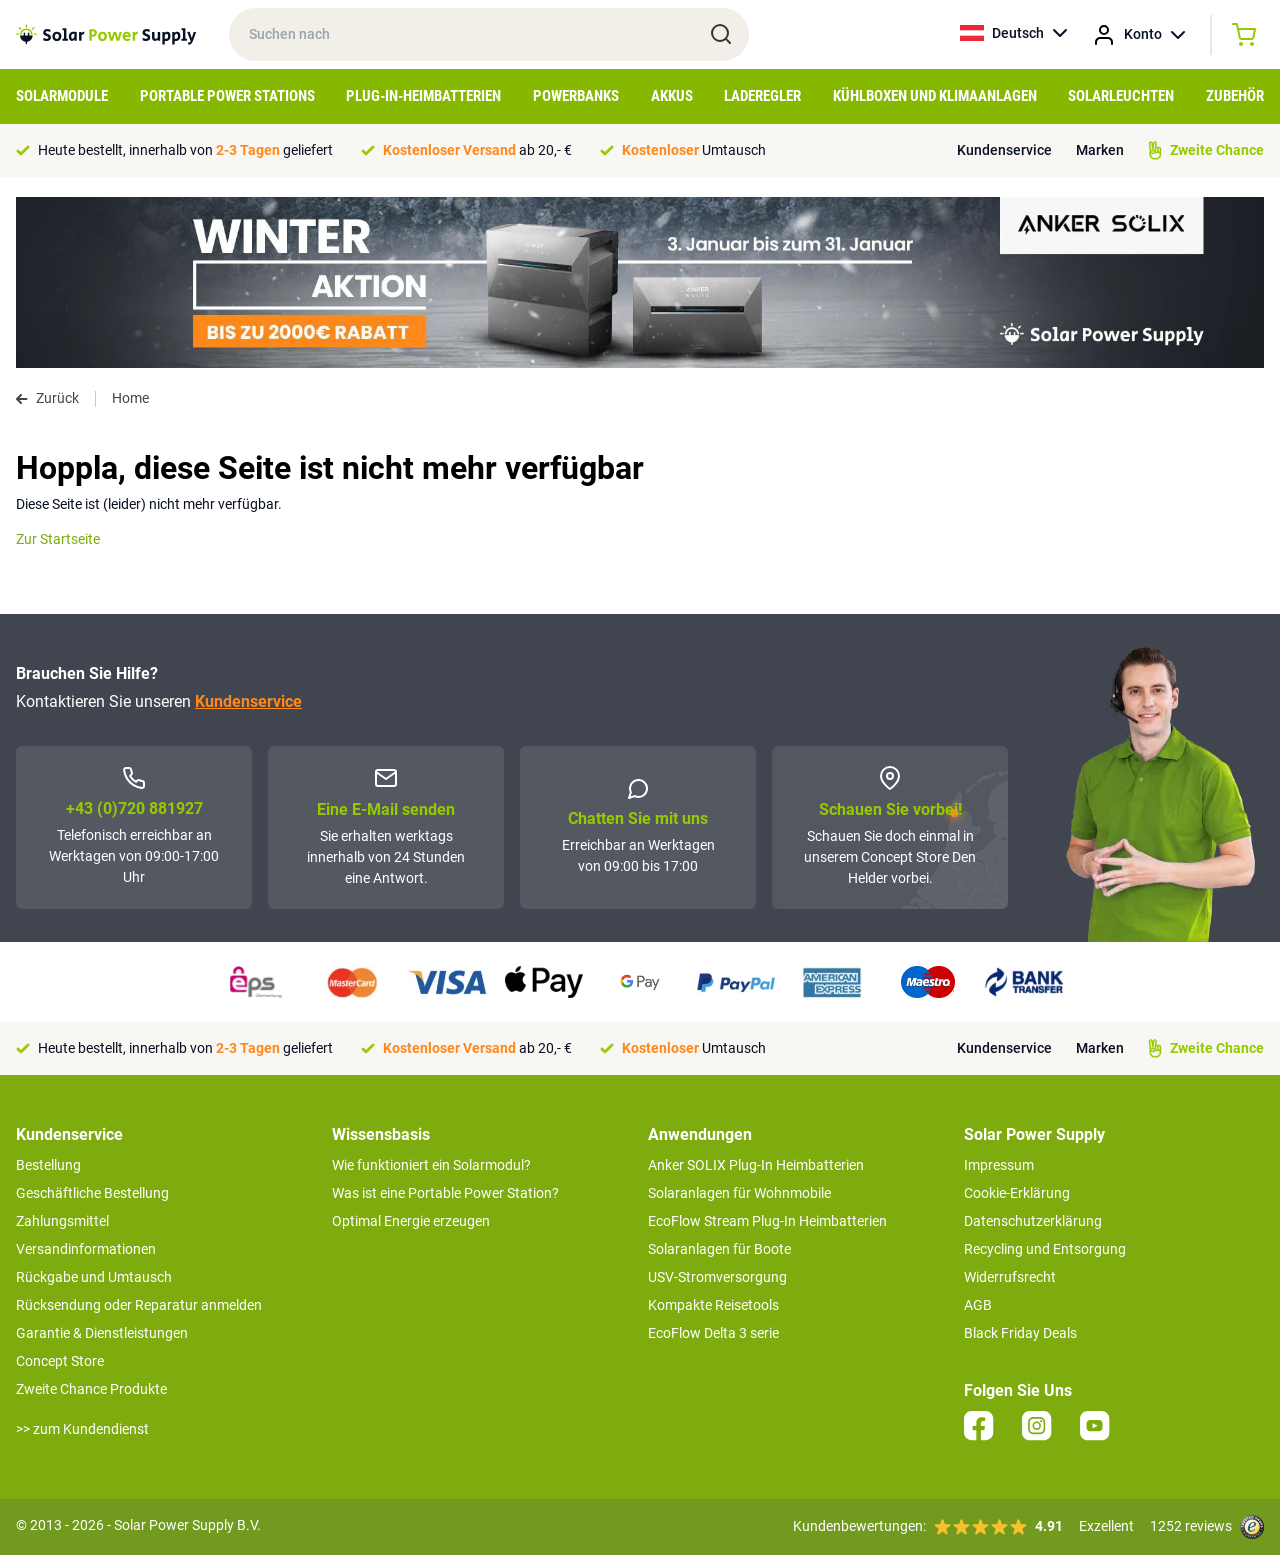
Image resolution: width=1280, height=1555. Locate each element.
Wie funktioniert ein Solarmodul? (431, 1165)
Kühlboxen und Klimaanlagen (935, 96)
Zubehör (1235, 96)
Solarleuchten (1121, 96)
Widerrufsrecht (1010, 1277)
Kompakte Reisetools (713, 1305)
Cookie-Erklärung (1017, 1193)
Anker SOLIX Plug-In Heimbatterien (756, 1165)
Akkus (672, 96)
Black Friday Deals (1020, 1333)
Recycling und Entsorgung (1045, 1249)
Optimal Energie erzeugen (411, 1221)
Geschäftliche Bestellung (92, 1193)
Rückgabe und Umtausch (94, 1277)
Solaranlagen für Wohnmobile (739, 1193)
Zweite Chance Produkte (91, 1389)
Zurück (47, 398)
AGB (978, 1305)
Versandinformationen (86, 1249)
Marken (1100, 150)
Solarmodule (62, 96)
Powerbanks (576, 96)
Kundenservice (1004, 150)
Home (130, 398)
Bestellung (48, 1165)
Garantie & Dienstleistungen (102, 1333)
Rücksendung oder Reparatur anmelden (139, 1305)
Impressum (999, 1165)
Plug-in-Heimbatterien (423, 96)
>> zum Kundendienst (82, 1429)
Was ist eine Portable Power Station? (445, 1193)
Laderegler (762, 96)
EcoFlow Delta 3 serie (713, 1333)
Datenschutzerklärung (1033, 1221)
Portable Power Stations (227, 96)
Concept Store (60, 1361)
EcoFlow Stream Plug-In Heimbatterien (767, 1221)
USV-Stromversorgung (717, 1277)
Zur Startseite (58, 539)
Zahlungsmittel (62, 1221)
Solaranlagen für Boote (719, 1249)
